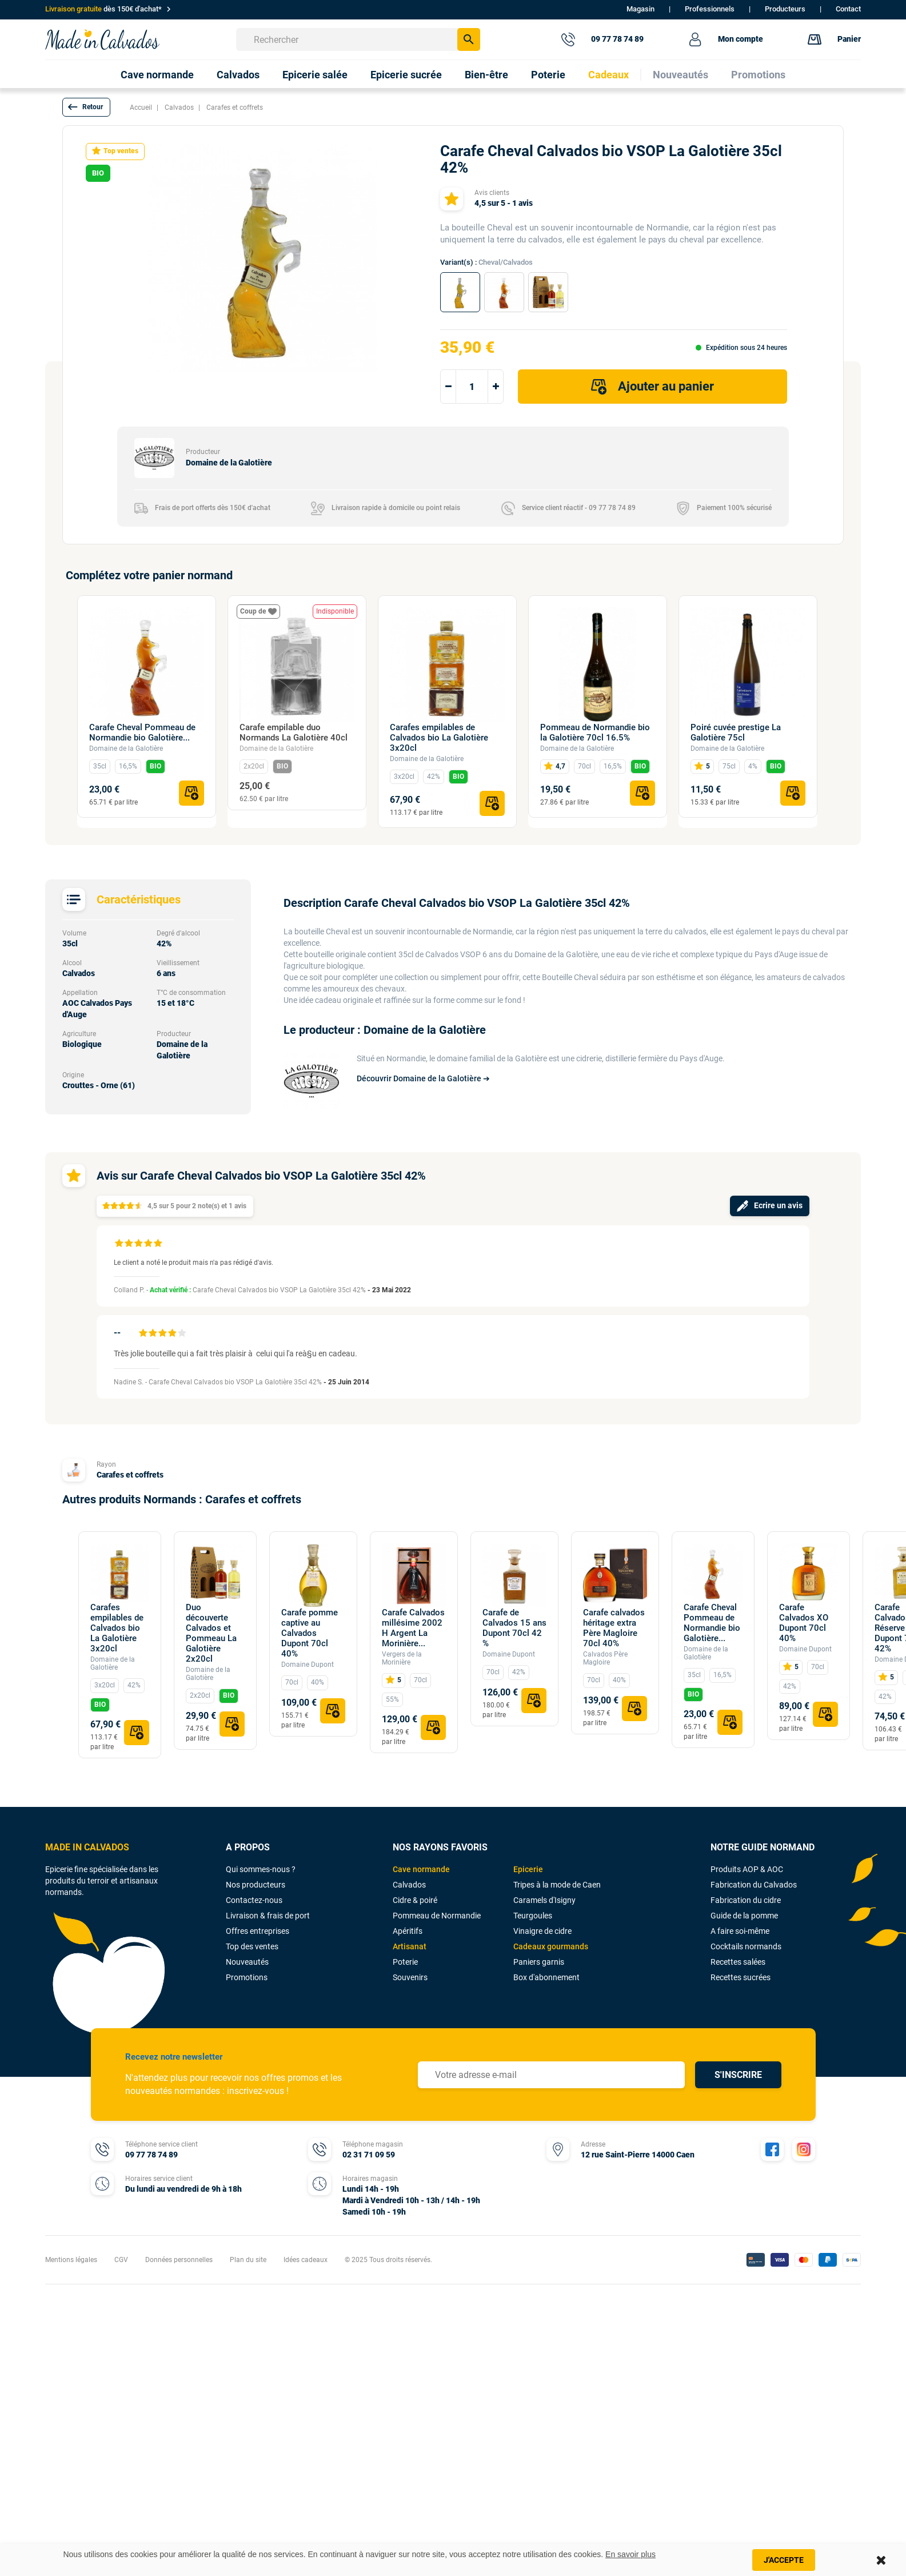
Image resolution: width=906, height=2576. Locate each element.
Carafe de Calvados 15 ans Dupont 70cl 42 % (514, 1628)
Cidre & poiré (415, 1900)
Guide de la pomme (744, 1915)
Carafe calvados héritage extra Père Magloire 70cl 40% (614, 1628)
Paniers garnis (538, 1961)
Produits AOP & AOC (747, 1869)
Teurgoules (532, 1915)
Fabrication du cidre (746, 1900)
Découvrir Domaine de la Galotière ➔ (423, 1078)
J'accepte (784, 2560)
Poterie (405, 1961)
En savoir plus (630, 2554)
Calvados (409, 1884)
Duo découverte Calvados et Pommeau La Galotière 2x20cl (211, 1633)
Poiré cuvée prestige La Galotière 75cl (736, 732)
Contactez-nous (254, 1900)
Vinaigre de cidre (542, 1931)
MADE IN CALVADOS (87, 1847)
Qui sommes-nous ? (261, 1869)
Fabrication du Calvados (754, 1884)
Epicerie (528, 1869)
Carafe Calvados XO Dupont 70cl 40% (803, 1622)
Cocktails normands (746, 1946)
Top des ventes (252, 1946)
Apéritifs (407, 1931)
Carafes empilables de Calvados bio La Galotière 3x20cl (439, 737)
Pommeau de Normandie (437, 1915)
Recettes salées (738, 1961)
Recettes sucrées (741, 1977)
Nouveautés (247, 1961)
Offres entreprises (257, 1931)
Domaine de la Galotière (126, 748)
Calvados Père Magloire (605, 1658)
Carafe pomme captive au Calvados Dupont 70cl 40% (309, 1633)
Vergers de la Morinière (402, 1658)
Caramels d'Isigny (544, 1900)
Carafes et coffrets (130, 1474)
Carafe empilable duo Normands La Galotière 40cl (294, 732)
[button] (86, 107)
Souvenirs (410, 1977)
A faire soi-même (740, 1931)
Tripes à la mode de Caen (557, 1884)
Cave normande (421, 1869)
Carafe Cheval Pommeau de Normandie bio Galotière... (142, 732)
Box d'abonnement (546, 1977)
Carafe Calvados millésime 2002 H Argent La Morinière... (413, 1628)
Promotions (247, 1977)
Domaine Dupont (307, 1665)
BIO (155, 766)
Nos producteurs (255, 1884)
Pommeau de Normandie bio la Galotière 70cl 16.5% (595, 732)
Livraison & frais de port (268, 1915)
